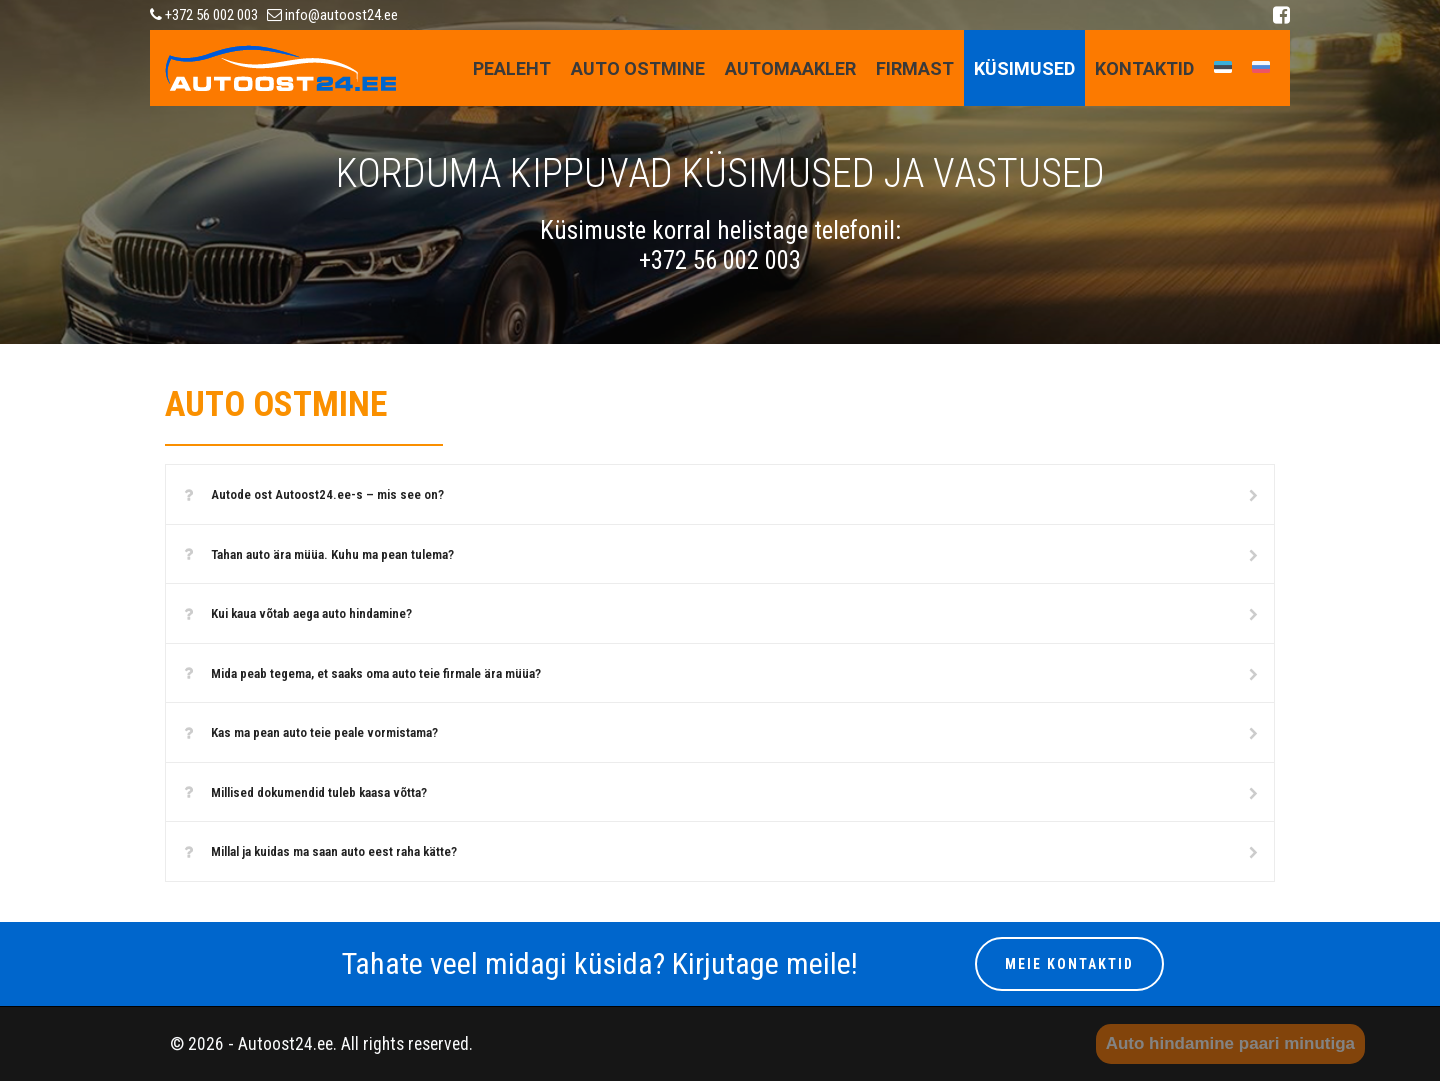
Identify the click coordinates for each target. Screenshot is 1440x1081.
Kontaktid (1144, 68)
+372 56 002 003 (204, 15)
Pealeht (512, 68)
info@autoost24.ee (332, 15)
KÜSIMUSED (1024, 68)
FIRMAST (915, 68)
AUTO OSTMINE (638, 68)
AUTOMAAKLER (790, 68)
